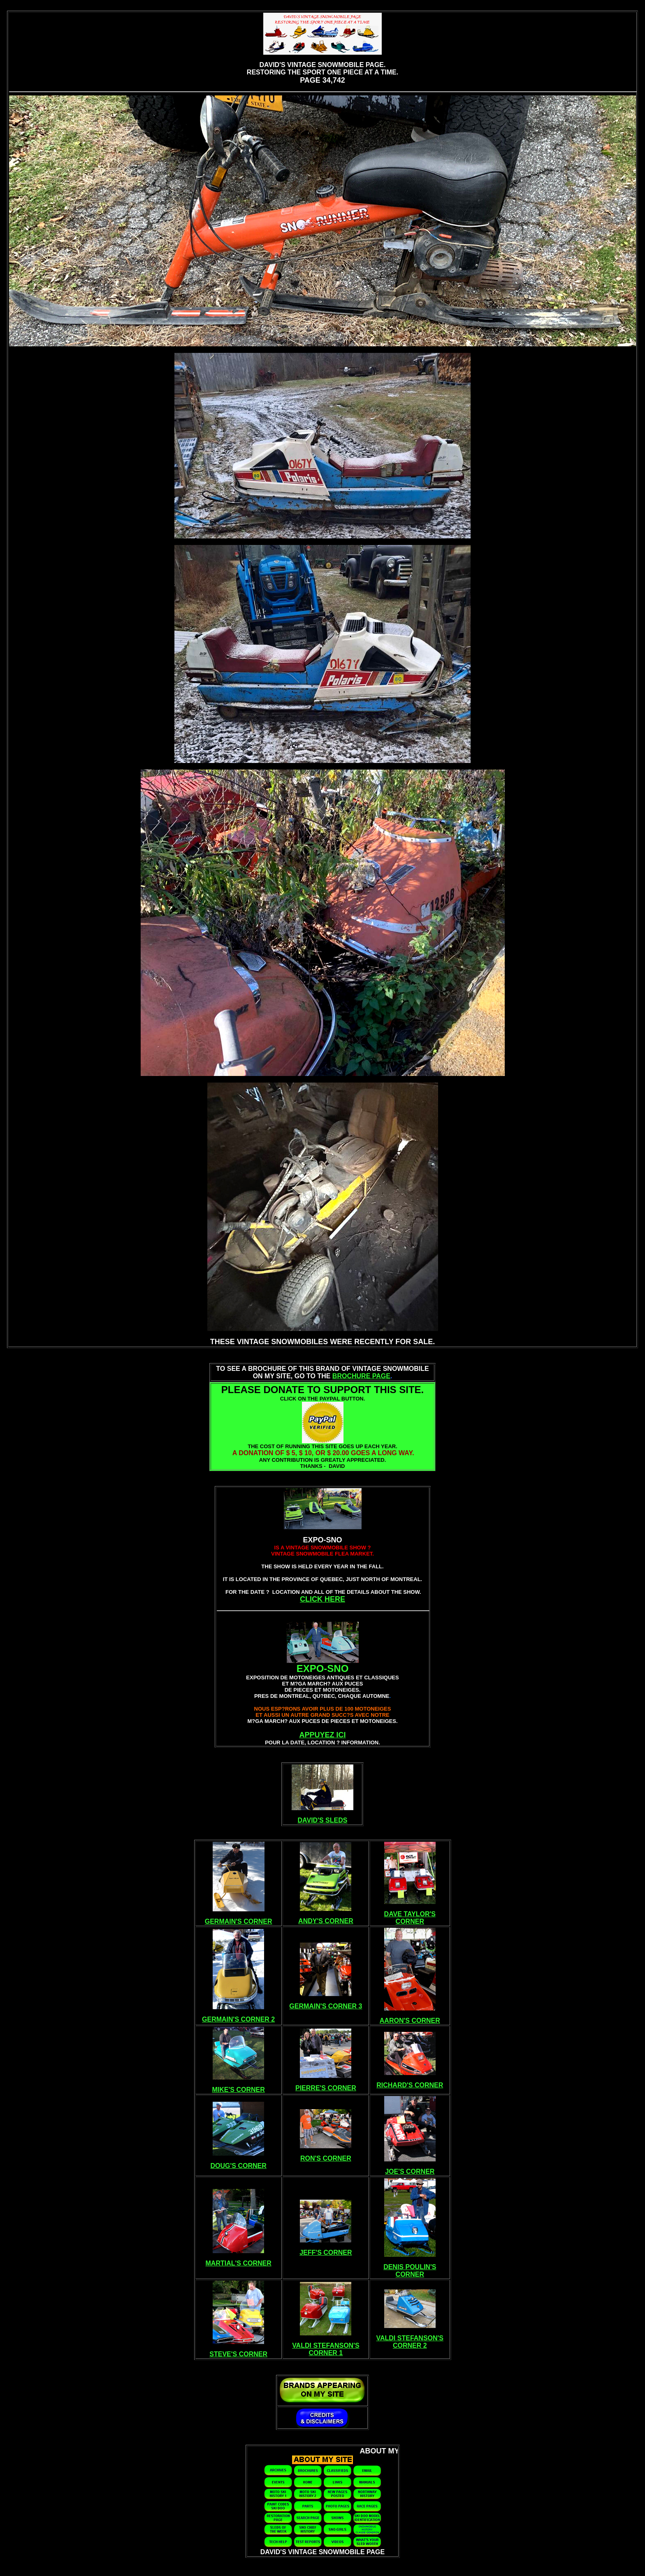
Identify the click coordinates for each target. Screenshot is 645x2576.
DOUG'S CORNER (239, 2165)
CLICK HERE (322, 1599)
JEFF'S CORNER (325, 2252)
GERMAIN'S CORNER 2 (238, 2019)
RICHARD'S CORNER (409, 2085)
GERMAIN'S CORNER (238, 1921)
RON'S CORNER (325, 2158)
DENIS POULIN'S (409, 2266)
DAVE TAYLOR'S (410, 1914)
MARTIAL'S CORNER (238, 2263)
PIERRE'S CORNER (325, 2087)
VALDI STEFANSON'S (326, 2345)
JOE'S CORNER (409, 2171)
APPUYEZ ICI (322, 1735)
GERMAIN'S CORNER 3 (325, 2006)
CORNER (410, 1921)
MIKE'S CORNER (238, 2089)
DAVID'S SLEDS (323, 1820)
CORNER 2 (410, 2345)
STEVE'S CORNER (238, 2354)
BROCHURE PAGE (361, 1376)
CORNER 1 (326, 2352)
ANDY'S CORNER (325, 1921)
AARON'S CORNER (410, 2020)
